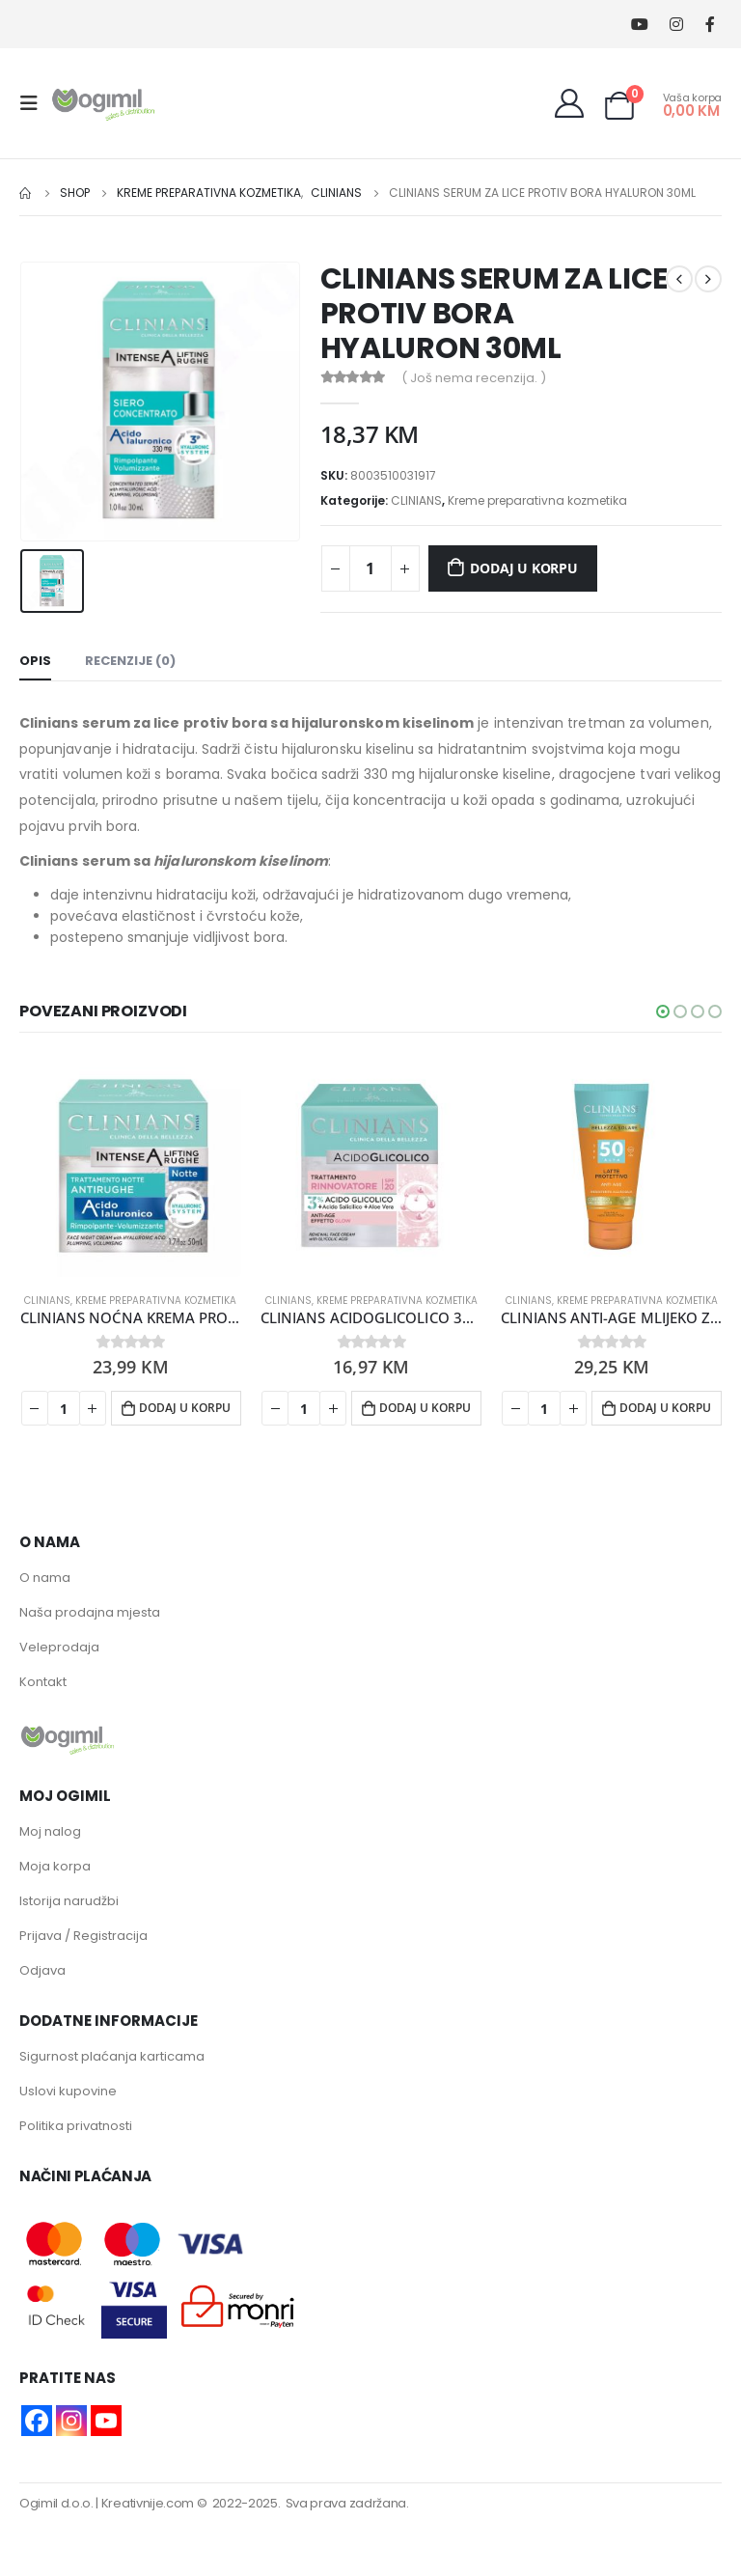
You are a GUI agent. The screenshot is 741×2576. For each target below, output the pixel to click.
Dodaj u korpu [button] (185, 1407)
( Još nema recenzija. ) (473, 378)
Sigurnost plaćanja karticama (112, 2056)
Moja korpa (55, 1866)
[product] (130, 1166)
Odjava (42, 1970)
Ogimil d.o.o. (56, 2503)
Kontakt (43, 1682)
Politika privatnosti (75, 2126)
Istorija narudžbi (69, 1901)
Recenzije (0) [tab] (130, 660)
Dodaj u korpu (523, 568)
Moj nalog (50, 1831)
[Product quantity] (370, 568)
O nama (44, 1577)
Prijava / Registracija (83, 1935)
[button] (663, 1011)
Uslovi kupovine (68, 2091)
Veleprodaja (59, 1647)
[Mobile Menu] (34, 103)
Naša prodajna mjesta (89, 1612)
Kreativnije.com (147, 2503)
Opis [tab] (35, 660)
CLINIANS (416, 500)
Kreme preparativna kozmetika (537, 500)
